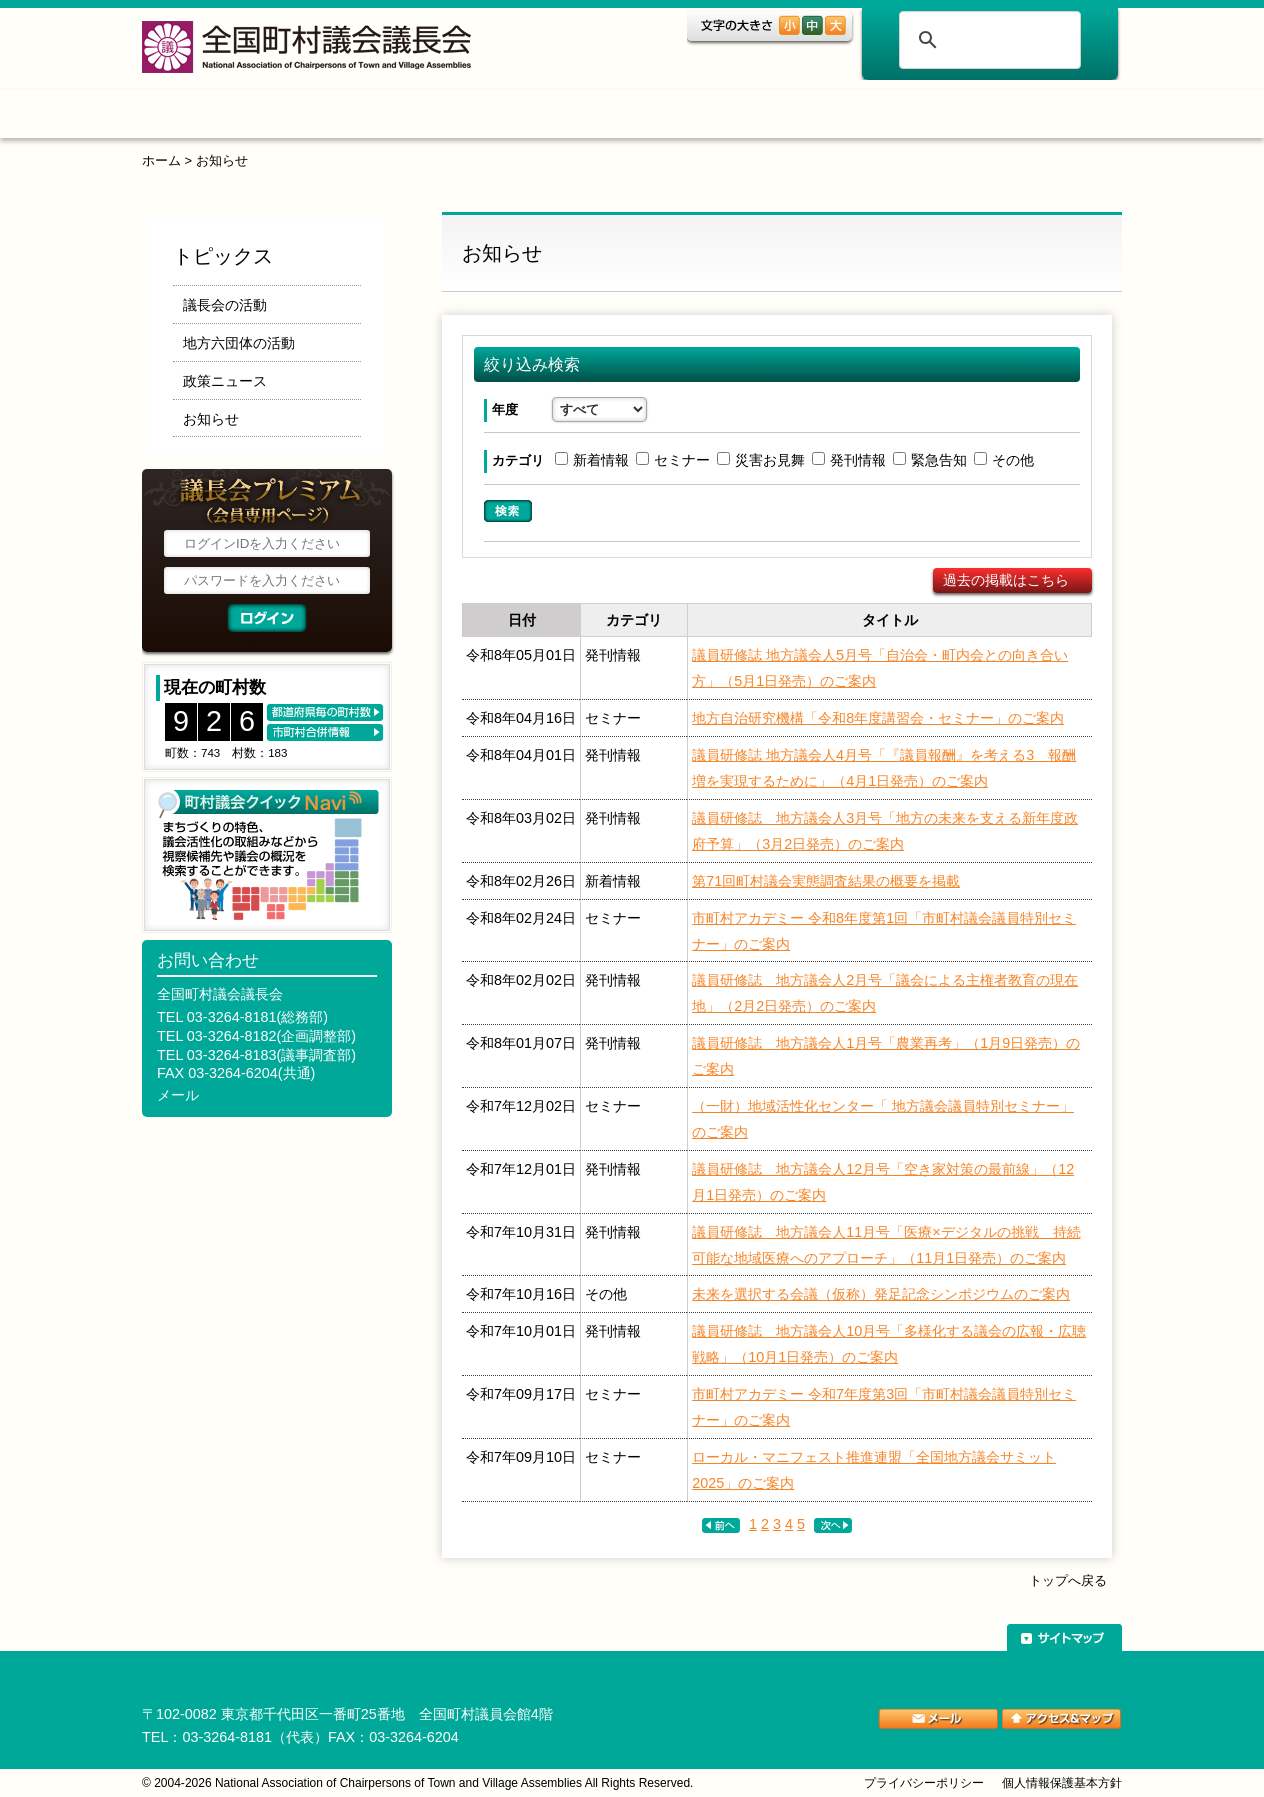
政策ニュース (225, 381)
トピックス (340, 117)
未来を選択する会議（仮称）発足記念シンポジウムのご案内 (881, 1294)
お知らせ (222, 160)
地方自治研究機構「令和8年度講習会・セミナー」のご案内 (878, 718)
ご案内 (867, 117)
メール (178, 1095)
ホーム (206, 117)
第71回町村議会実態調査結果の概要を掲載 (826, 881)
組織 (468, 117)
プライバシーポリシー (924, 1783)
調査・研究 (606, 117)
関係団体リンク (1027, 117)
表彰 (744, 117)
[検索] (987, 40)
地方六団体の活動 (239, 343)
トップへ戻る (1068, 1580)
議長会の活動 (225, 305)
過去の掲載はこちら (1006, 580)
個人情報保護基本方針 (1062, 1783)
